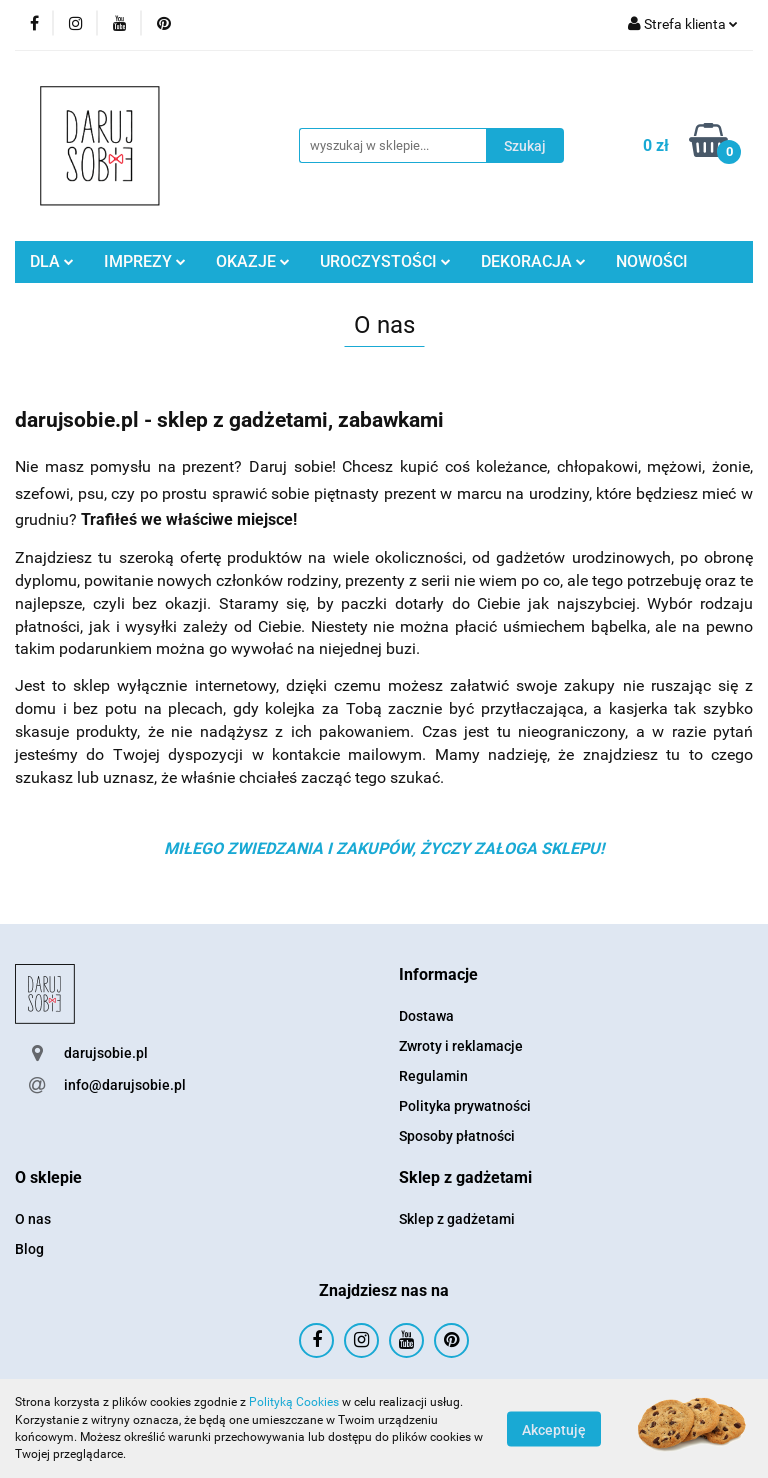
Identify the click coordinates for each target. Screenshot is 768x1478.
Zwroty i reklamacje (461, 1046)
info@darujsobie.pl (125, 1085)
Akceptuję (554, 1429)
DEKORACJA (533, 261)
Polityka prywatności (465, 1106)
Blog (29, 1249)
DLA (52, 261)
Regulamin (433, 1076)
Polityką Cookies (294, 1402)
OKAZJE (253, 261)
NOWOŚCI (652, 261)
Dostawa (426, 1016)
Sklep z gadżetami (457, 1219)
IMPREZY (145, 261)
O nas (33, 1219)
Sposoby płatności (457, 1136)
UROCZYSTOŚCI (385, 261)
